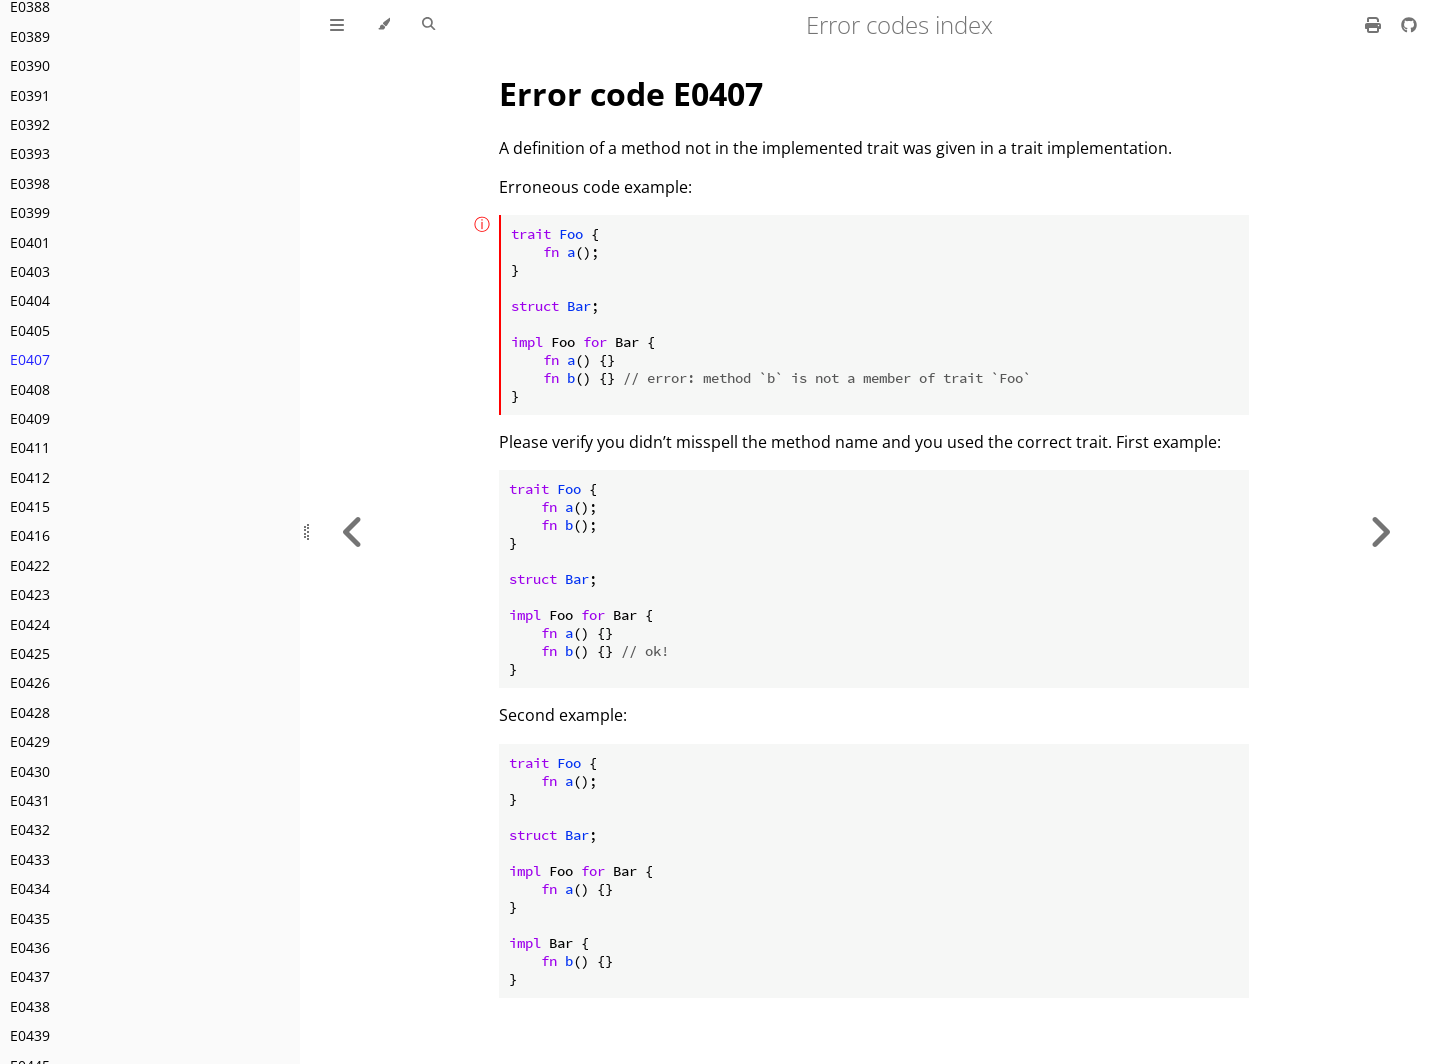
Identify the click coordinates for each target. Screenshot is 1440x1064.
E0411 (30, 447)
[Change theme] (383, 25)
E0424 (30, 624)
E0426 (30, 682)
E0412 (30, 477)
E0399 (30, 212)
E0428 (30, 712)
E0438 (30, 1006)
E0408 (30, 389)
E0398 (30, 183)
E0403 (30, 271)
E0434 (30, 888)
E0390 (30, 65)
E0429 (30, 741)
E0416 (30, 535)
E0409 (30, 418)
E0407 (30, 359)
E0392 (30, 124)
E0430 (30, 771)
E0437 (30, 976)
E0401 (30, 242)
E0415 (30, 506)
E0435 (30, 918)
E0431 (30, 800)
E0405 (30, 330)
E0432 (30, 829)
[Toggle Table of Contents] (337, 25)
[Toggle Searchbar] (428, 25)
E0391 (30, 95)
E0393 (30, 153)
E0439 (30, 1035)
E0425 (30, 653)
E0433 (30, 859)
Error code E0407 (631, 93)
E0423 (30, 594)
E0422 (30, 565)
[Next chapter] (1380, 532)
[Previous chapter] (353, 532)
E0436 (30, 947)
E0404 (30, 300)
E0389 (30, 36)
